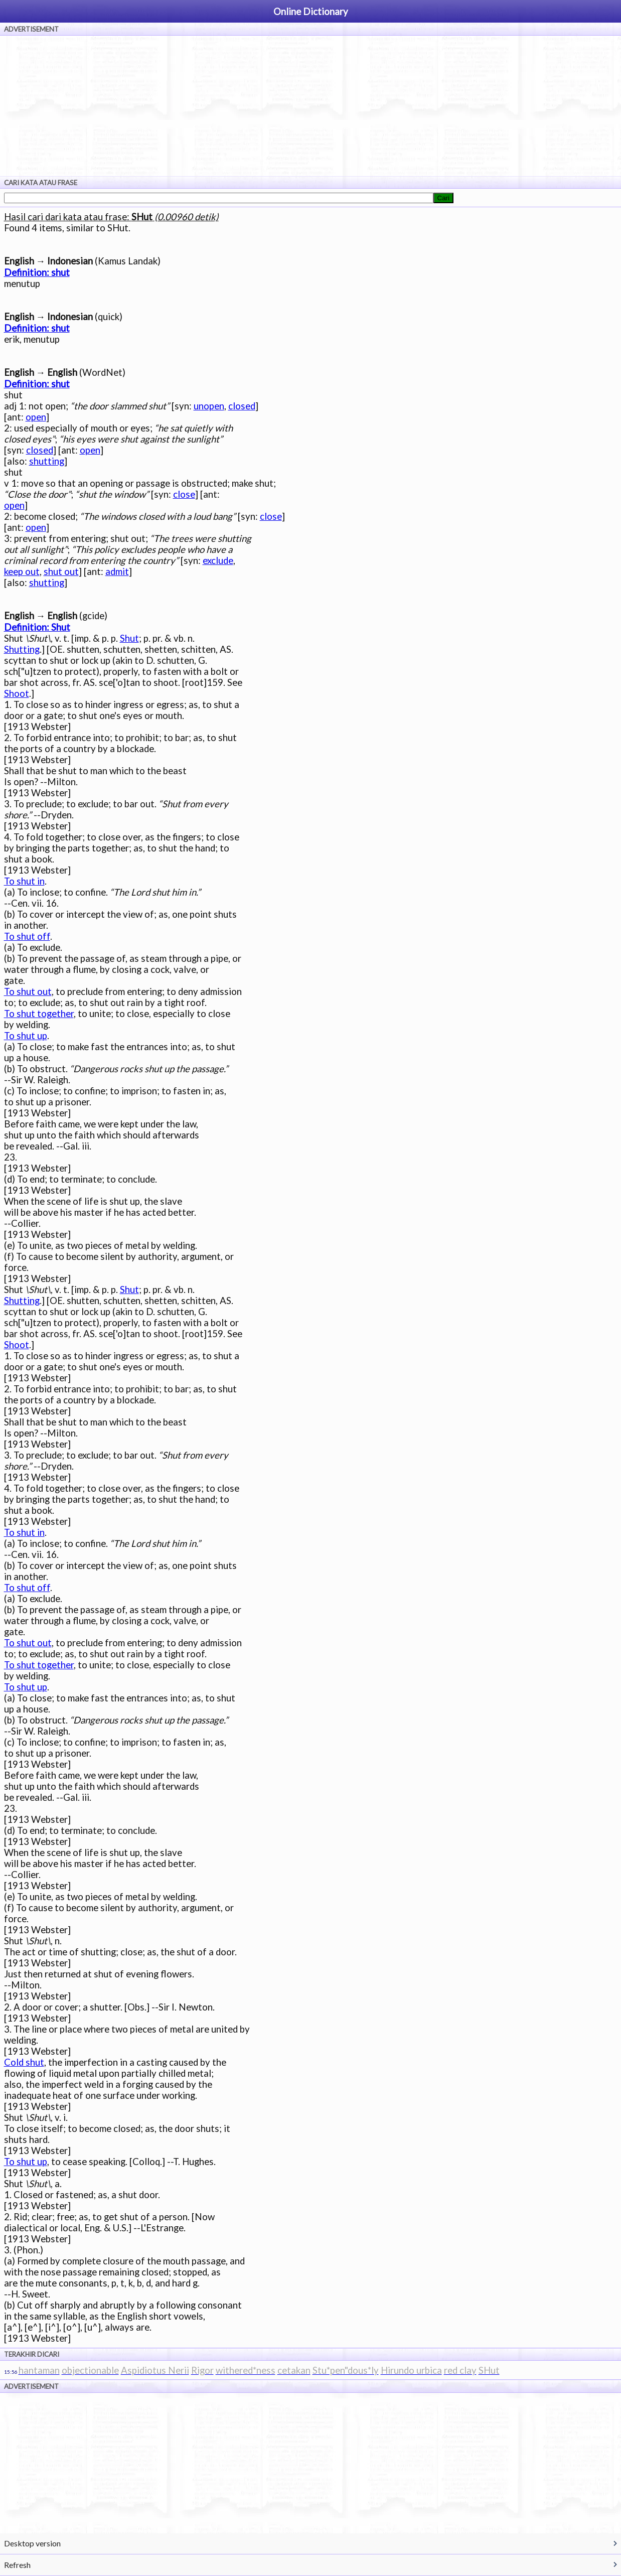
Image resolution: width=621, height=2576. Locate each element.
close (184, 494)
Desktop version (32, 2543)
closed (241, 405)
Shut (129, 638)
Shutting (22, 649)
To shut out (28, 991)
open (36, 416)
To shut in (24, 881)
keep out (22, 571)
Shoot (16, 693)
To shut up (25, 1035)
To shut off (27, 936)
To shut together (39, 1013)
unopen (209, 405)
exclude (218, 560)
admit (117, 571)
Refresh (17, 2564)
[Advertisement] (310, 106)
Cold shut (24, 2062)
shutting (46, 461)
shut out (61, 571)
